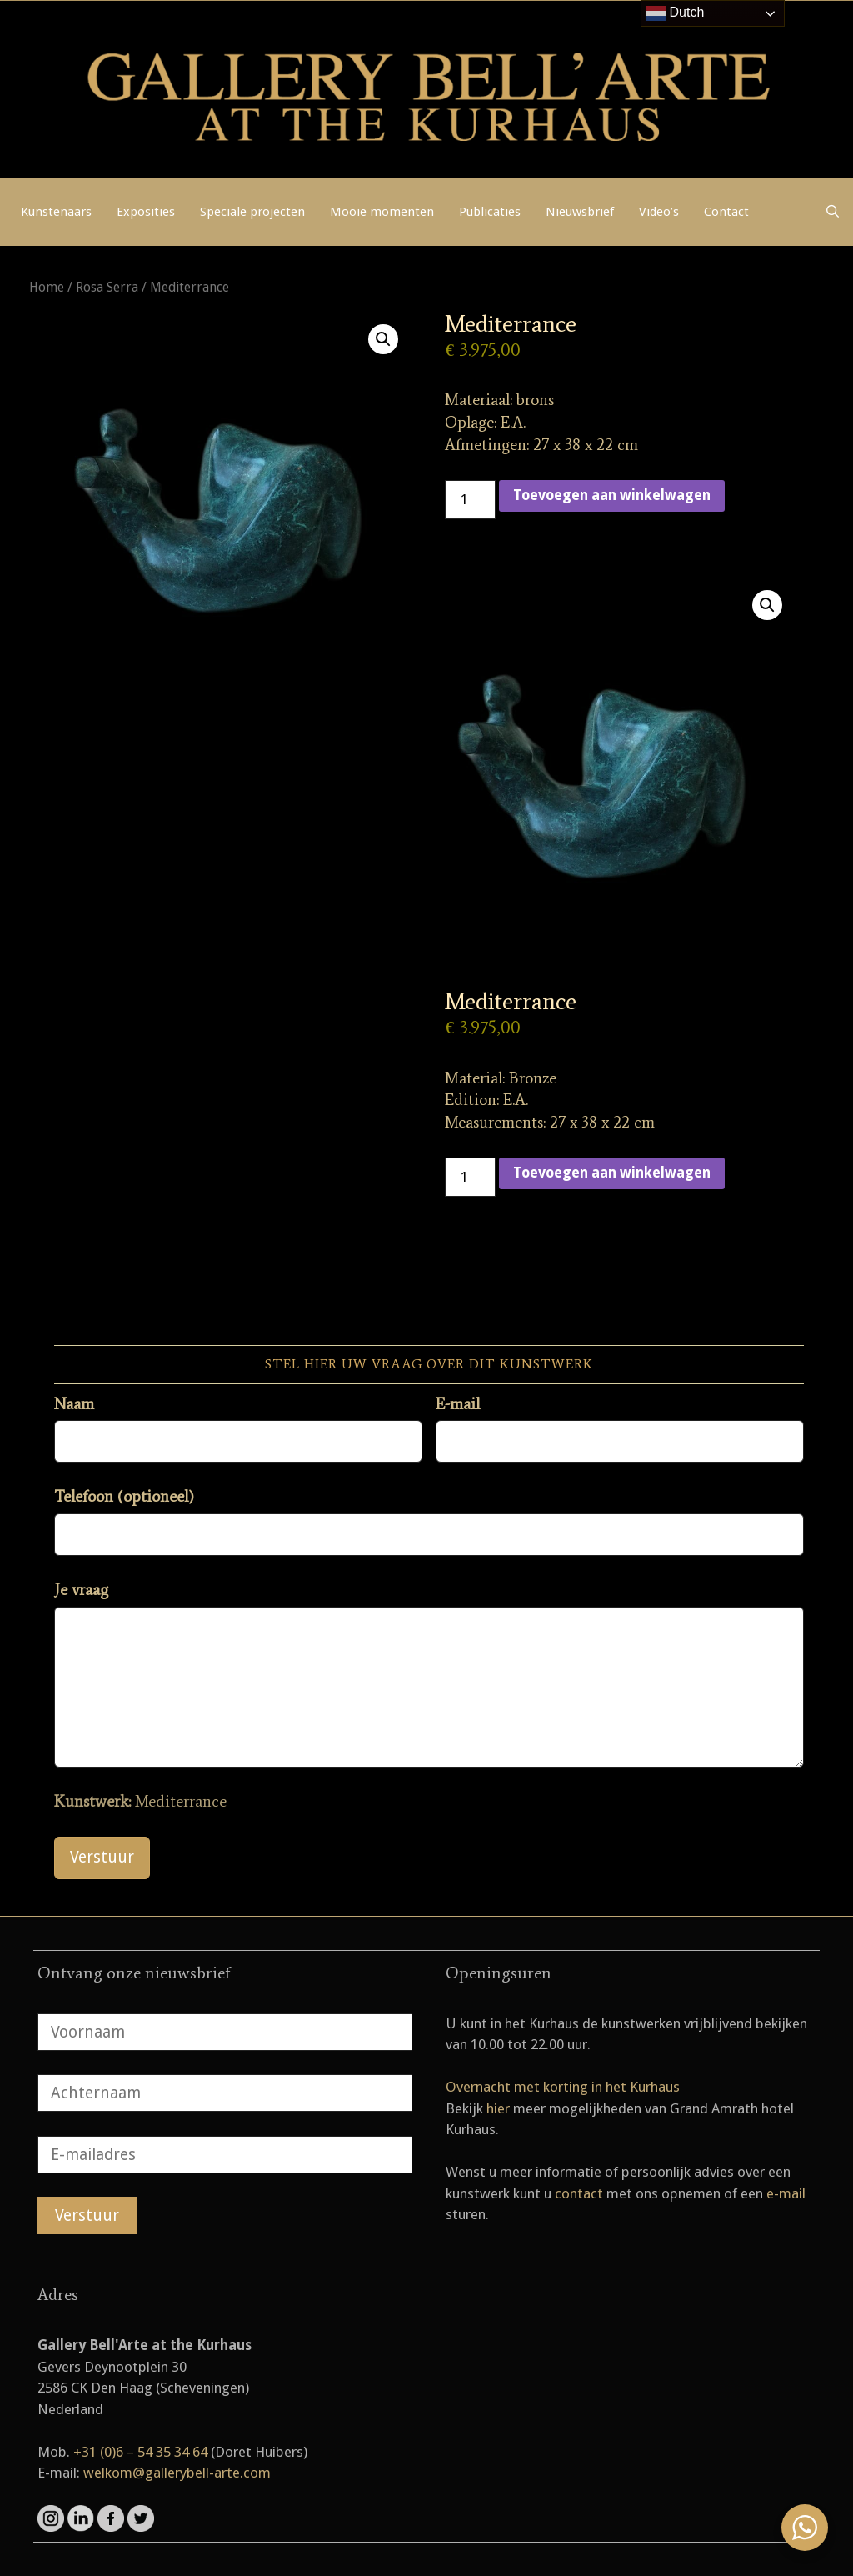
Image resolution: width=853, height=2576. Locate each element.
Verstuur (102, 1857)
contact (579, 2193)
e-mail (786, 2193)
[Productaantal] (470, 500)
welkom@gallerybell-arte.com (177, 2472)
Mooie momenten (382, 211)
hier (498, 2108)
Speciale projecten (252, 211)
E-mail (458, 1403)
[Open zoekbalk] (832, 212)
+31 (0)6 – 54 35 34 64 (140, 2451)
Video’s (659, 211)
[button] (383, 339)
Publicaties (490, 211)
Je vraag (81, 1589)
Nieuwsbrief (580, 211)
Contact (726, 211)
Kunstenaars (56, 211)
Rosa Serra (107, 287)
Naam (74, 1403)
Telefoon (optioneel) (124, 1496)
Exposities (146, 211)
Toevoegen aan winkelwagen (612, 495)
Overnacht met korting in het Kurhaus (563, 2086)
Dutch (675, 13)
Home (46, 287)
